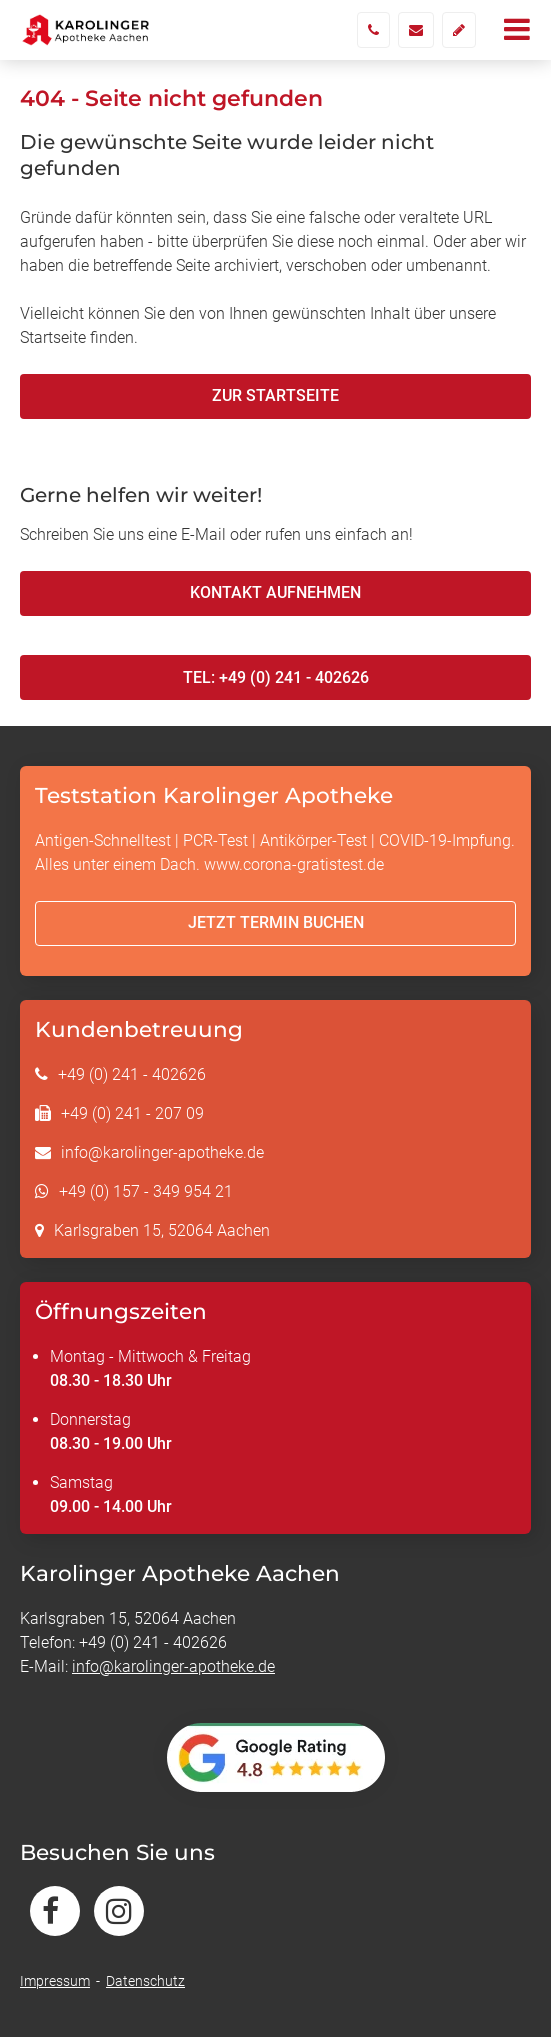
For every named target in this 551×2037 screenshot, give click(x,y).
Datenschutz (145, 1981)
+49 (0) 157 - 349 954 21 (146, 1191)
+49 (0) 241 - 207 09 (132, 1113)
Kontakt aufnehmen (275, 592)
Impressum (55, 1981)
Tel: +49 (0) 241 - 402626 (276, 677)
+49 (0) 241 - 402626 (132, 1074)
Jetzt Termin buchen (276, 922)
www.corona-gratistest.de (294, 864)
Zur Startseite (275, 395)
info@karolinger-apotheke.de (162, 1152)
